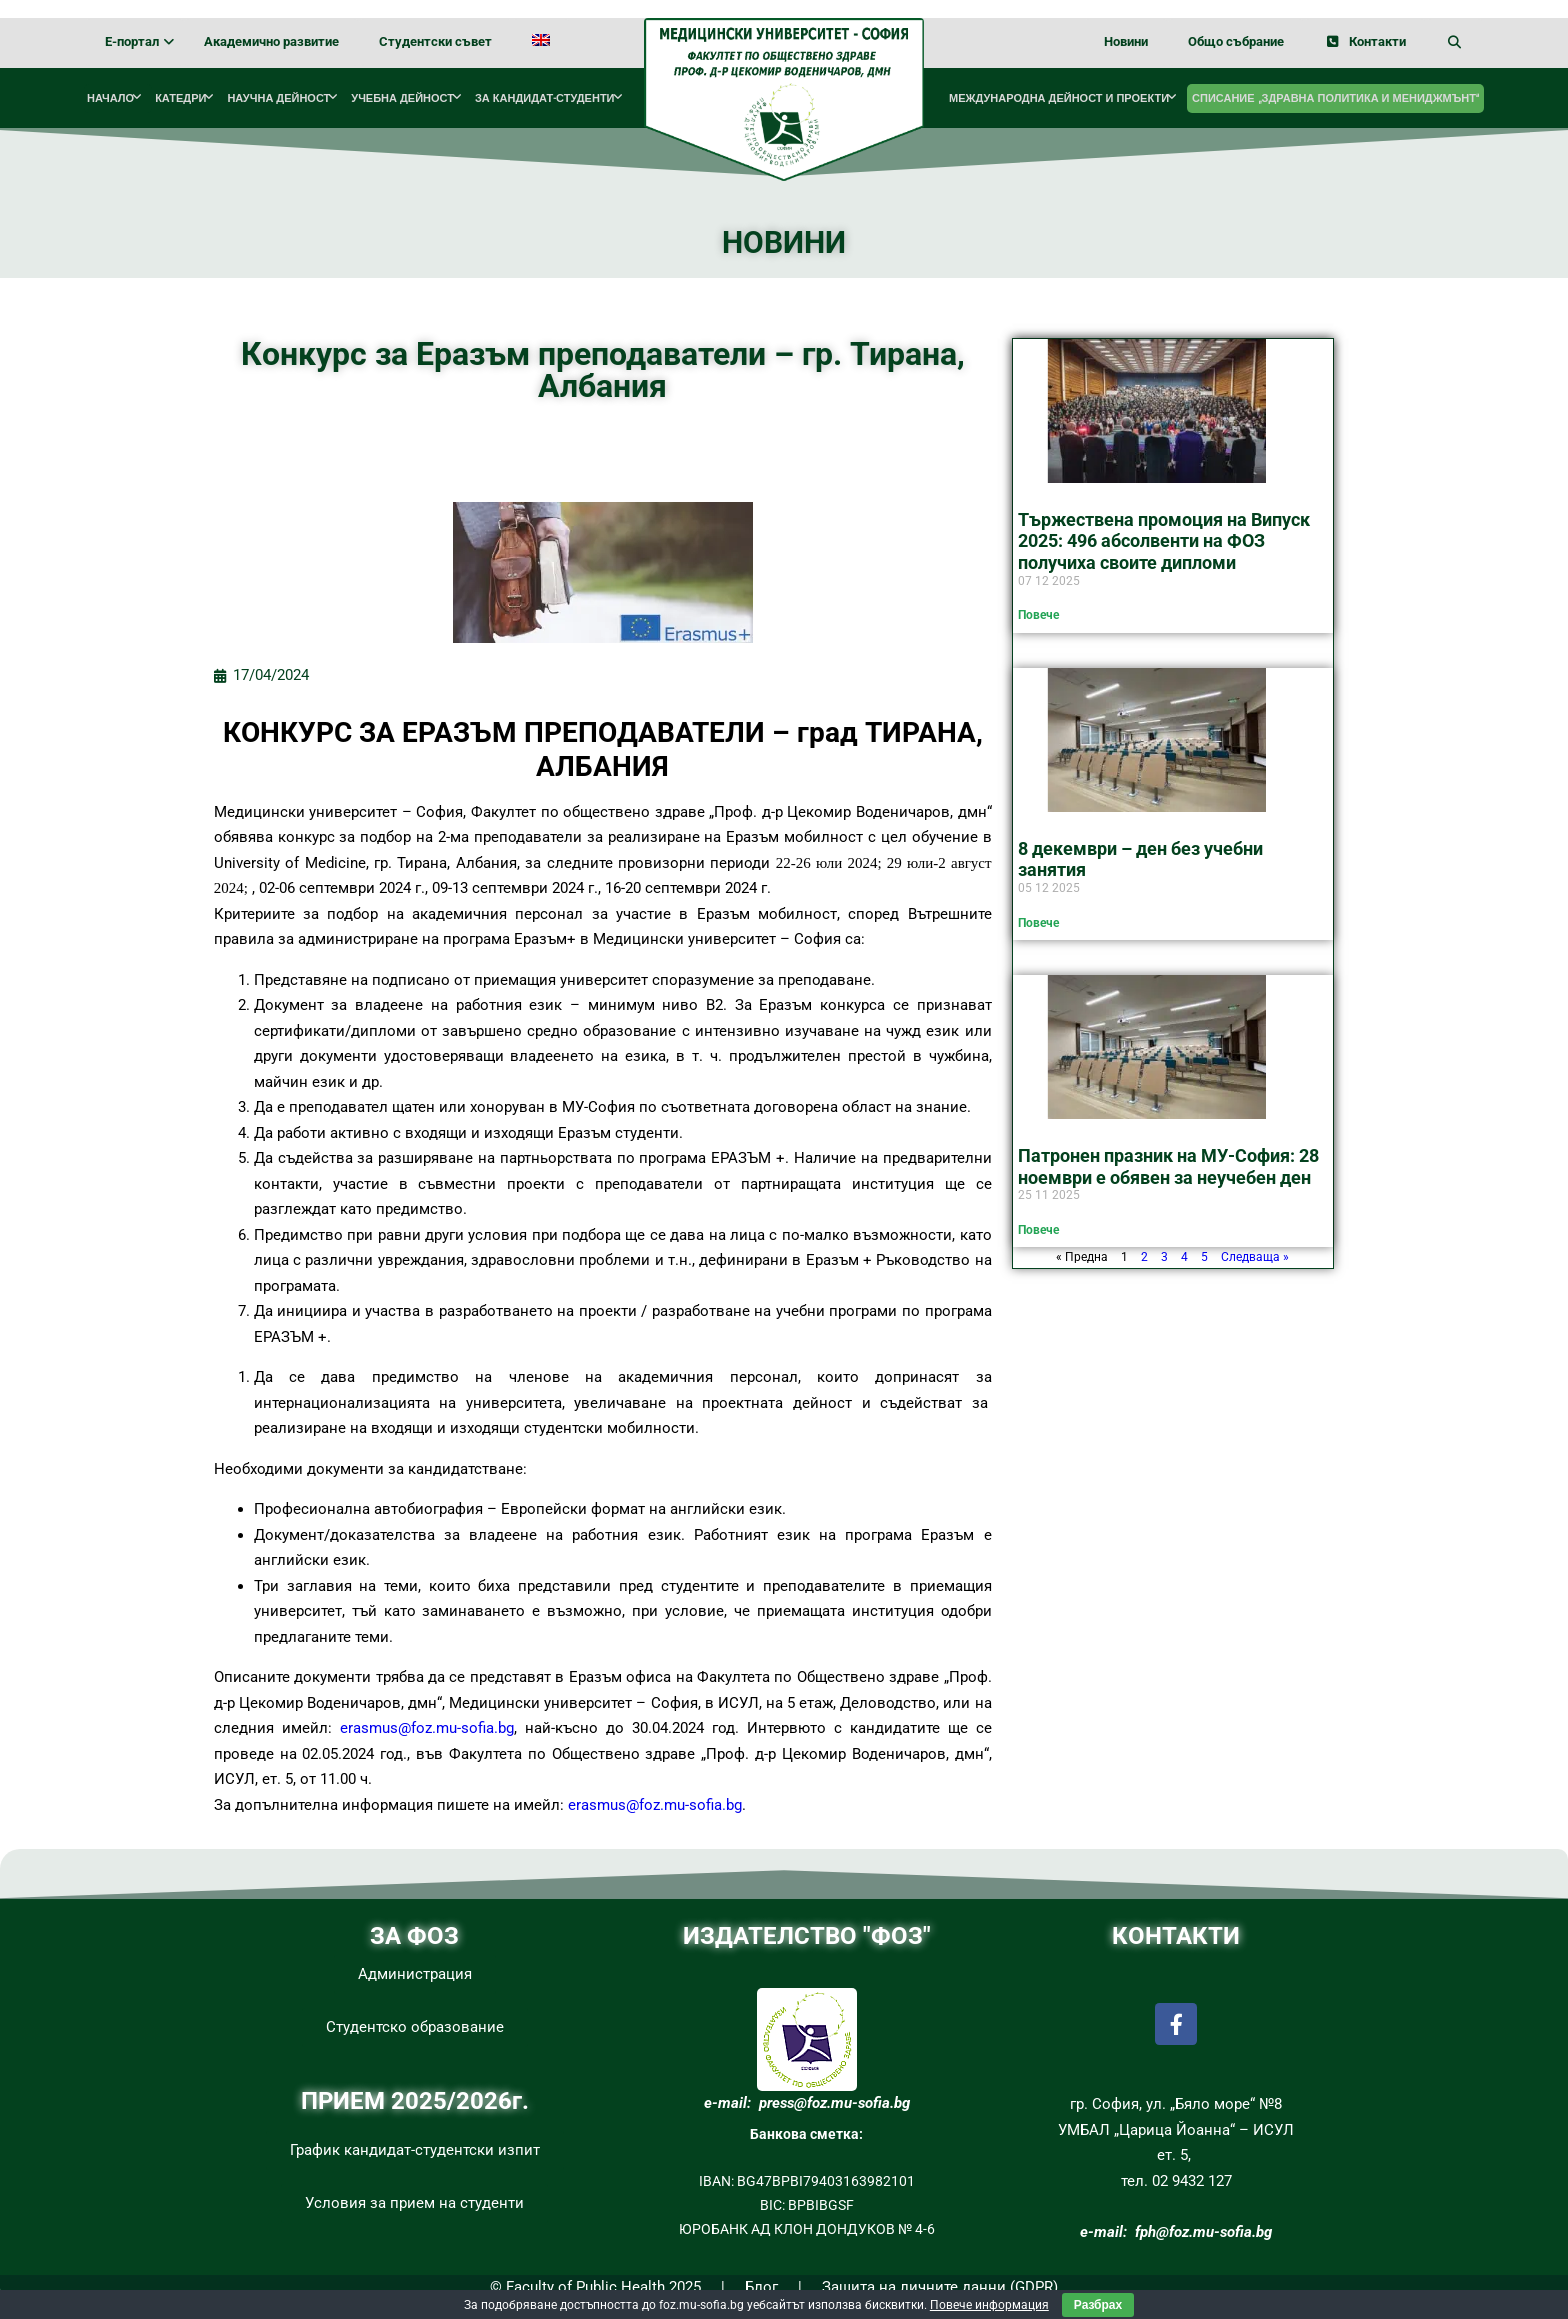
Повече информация (989, 2305)
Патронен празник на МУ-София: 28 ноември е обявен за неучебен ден (1168, 1166)
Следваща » (1255, 1257)
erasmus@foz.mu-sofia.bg (427, 1728)
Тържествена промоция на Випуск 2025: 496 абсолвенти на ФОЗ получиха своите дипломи (1164, 541)
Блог (761, 2287)
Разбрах (1098, 2305)
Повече (1038, 615)
